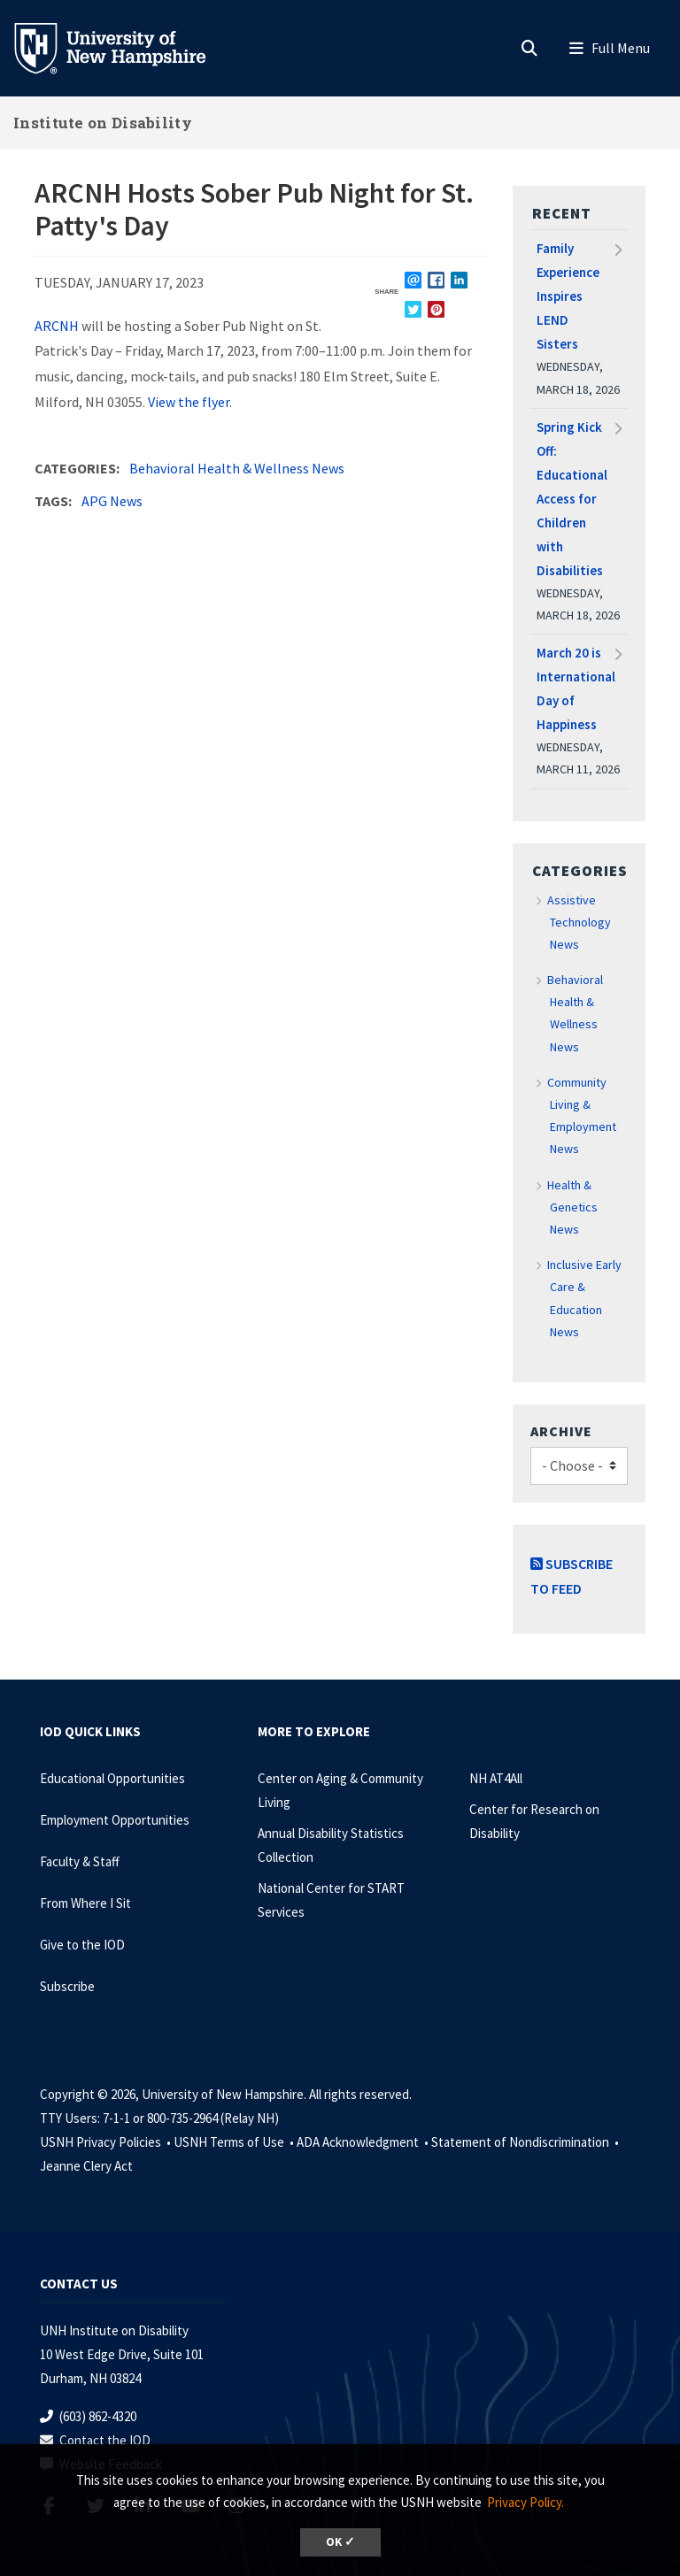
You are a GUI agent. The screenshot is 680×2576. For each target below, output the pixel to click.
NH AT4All (495, 1778)
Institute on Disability (102, 122)
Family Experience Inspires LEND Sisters (568, 296)
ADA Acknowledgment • (364, 2142)
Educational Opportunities (112, 1778)
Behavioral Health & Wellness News (236, 468)
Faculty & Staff (80, 1861)
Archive (561, 1431)
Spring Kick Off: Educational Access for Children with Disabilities (572, 499)
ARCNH (57, 325)
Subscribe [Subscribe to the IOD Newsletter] (67, 1986)
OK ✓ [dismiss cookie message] (340, 2541)
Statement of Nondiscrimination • (526, 2142)
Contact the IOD (105, 2440)
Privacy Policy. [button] (525, 2502)
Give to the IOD (82, 1944)
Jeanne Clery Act (86, 2165)
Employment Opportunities (114, 1819)
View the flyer (188, 402)
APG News (112, 501)
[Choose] (579, 1466)
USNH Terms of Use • (235, 2142)
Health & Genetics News (573, 1207)
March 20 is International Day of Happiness (576, 688)
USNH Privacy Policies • (107, 2142)
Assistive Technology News (579, 922)
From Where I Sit (85, 1903)
